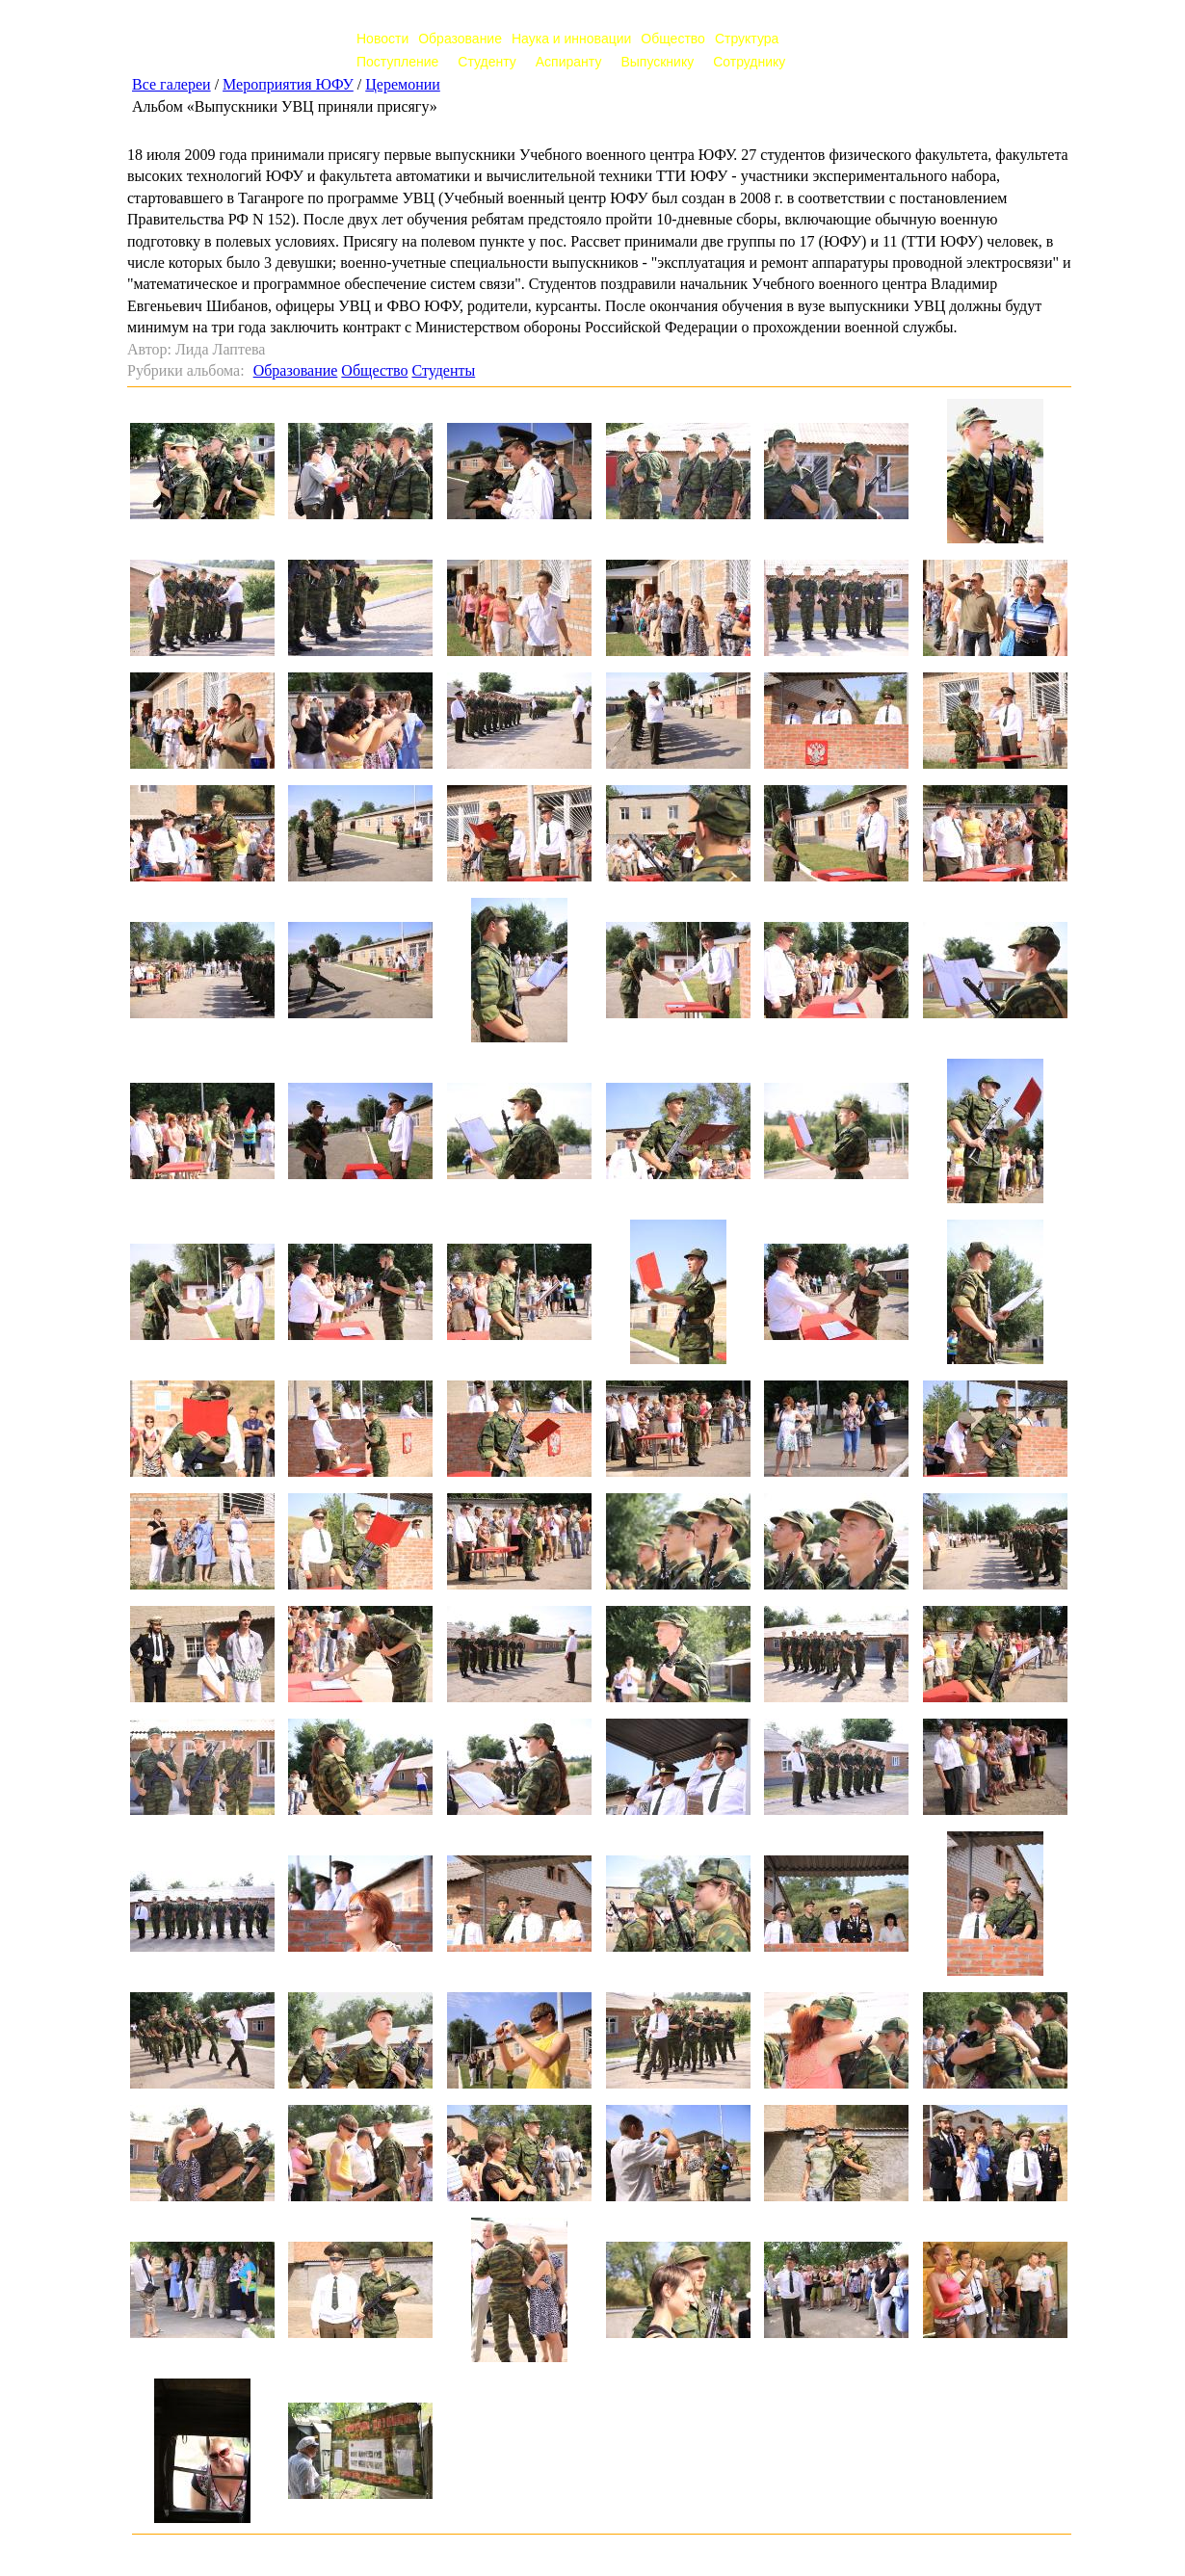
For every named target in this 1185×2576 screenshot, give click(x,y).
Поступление (397, 61)
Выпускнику (657, 61)
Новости (382, 38)
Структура (746, 38)
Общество (673, 38)
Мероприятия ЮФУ (288, 84)
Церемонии (402, 84)
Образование (460, 38)
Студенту (486, 61)
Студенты (443, 370)
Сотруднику (749, 61)
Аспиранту (569, 61)
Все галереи (171, 84)
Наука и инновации (571, 38)
